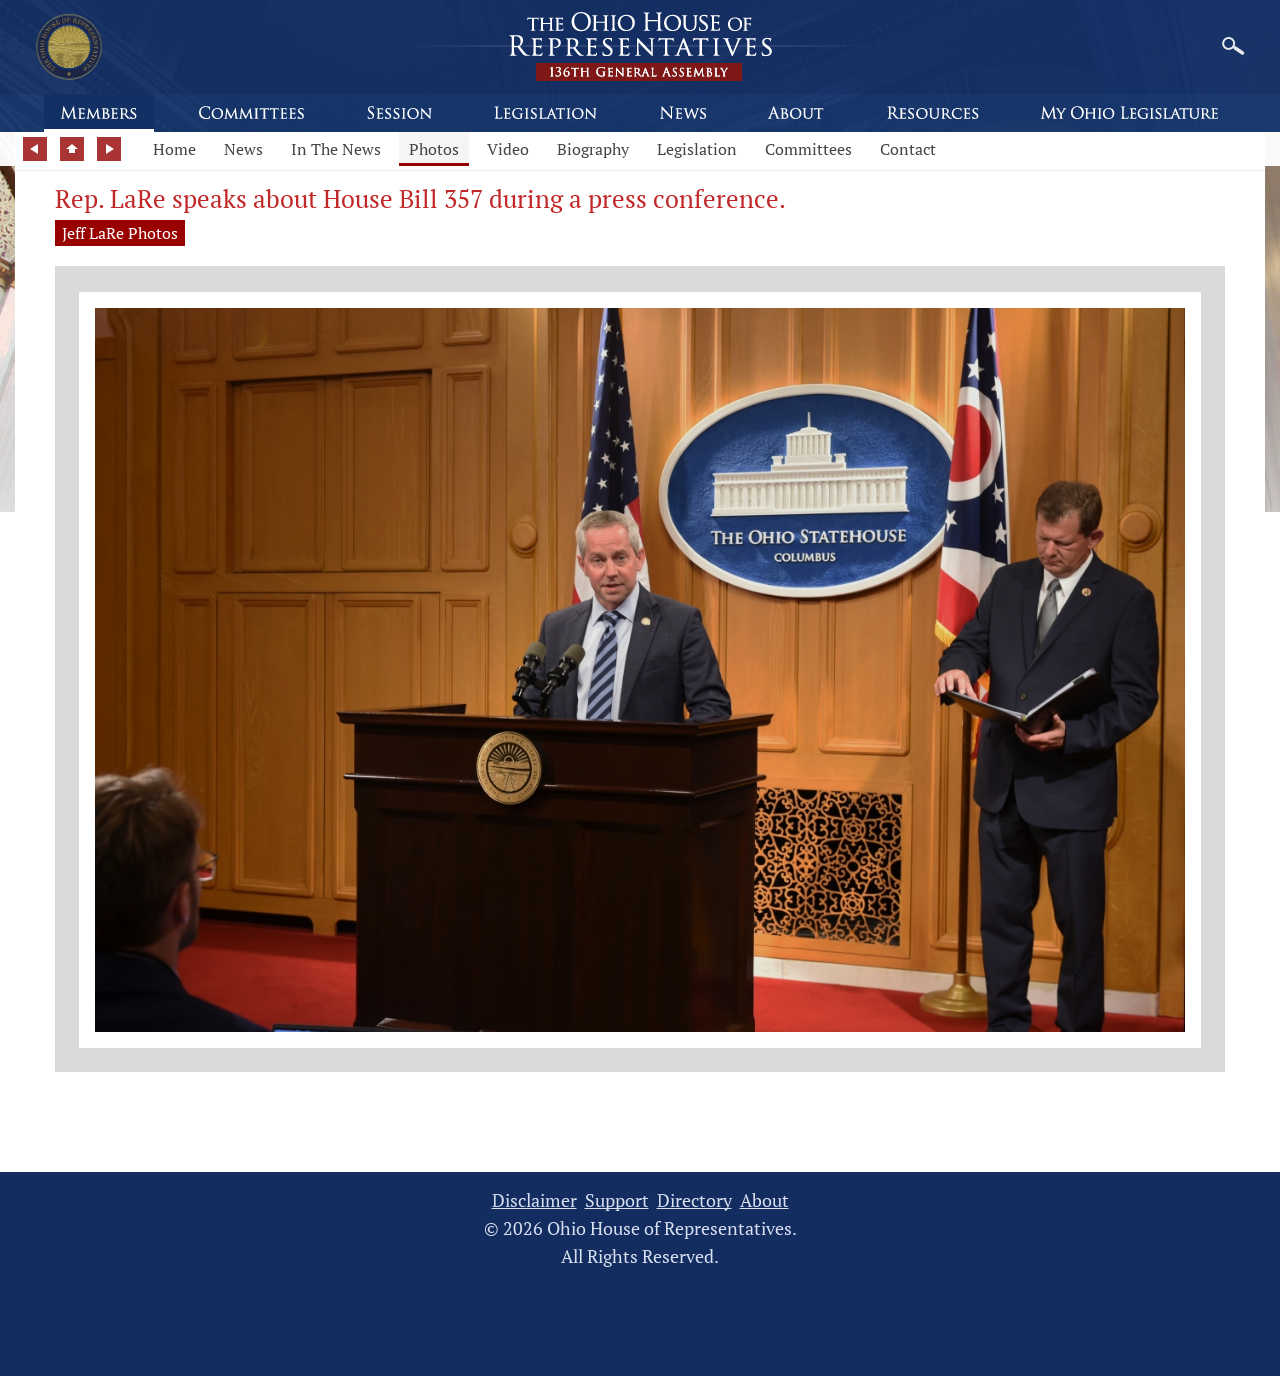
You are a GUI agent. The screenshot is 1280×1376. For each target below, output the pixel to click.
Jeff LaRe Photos (120, 233)
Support (617, 1200)
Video (508, 149)
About (764, 1200)
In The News (336, 149)
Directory (694, 1200)
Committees (808, 149)
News (243, 149)
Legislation (697, 149)
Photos (434, 149)
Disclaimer (534, 1200)
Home (174, 149)
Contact (908, 149)
